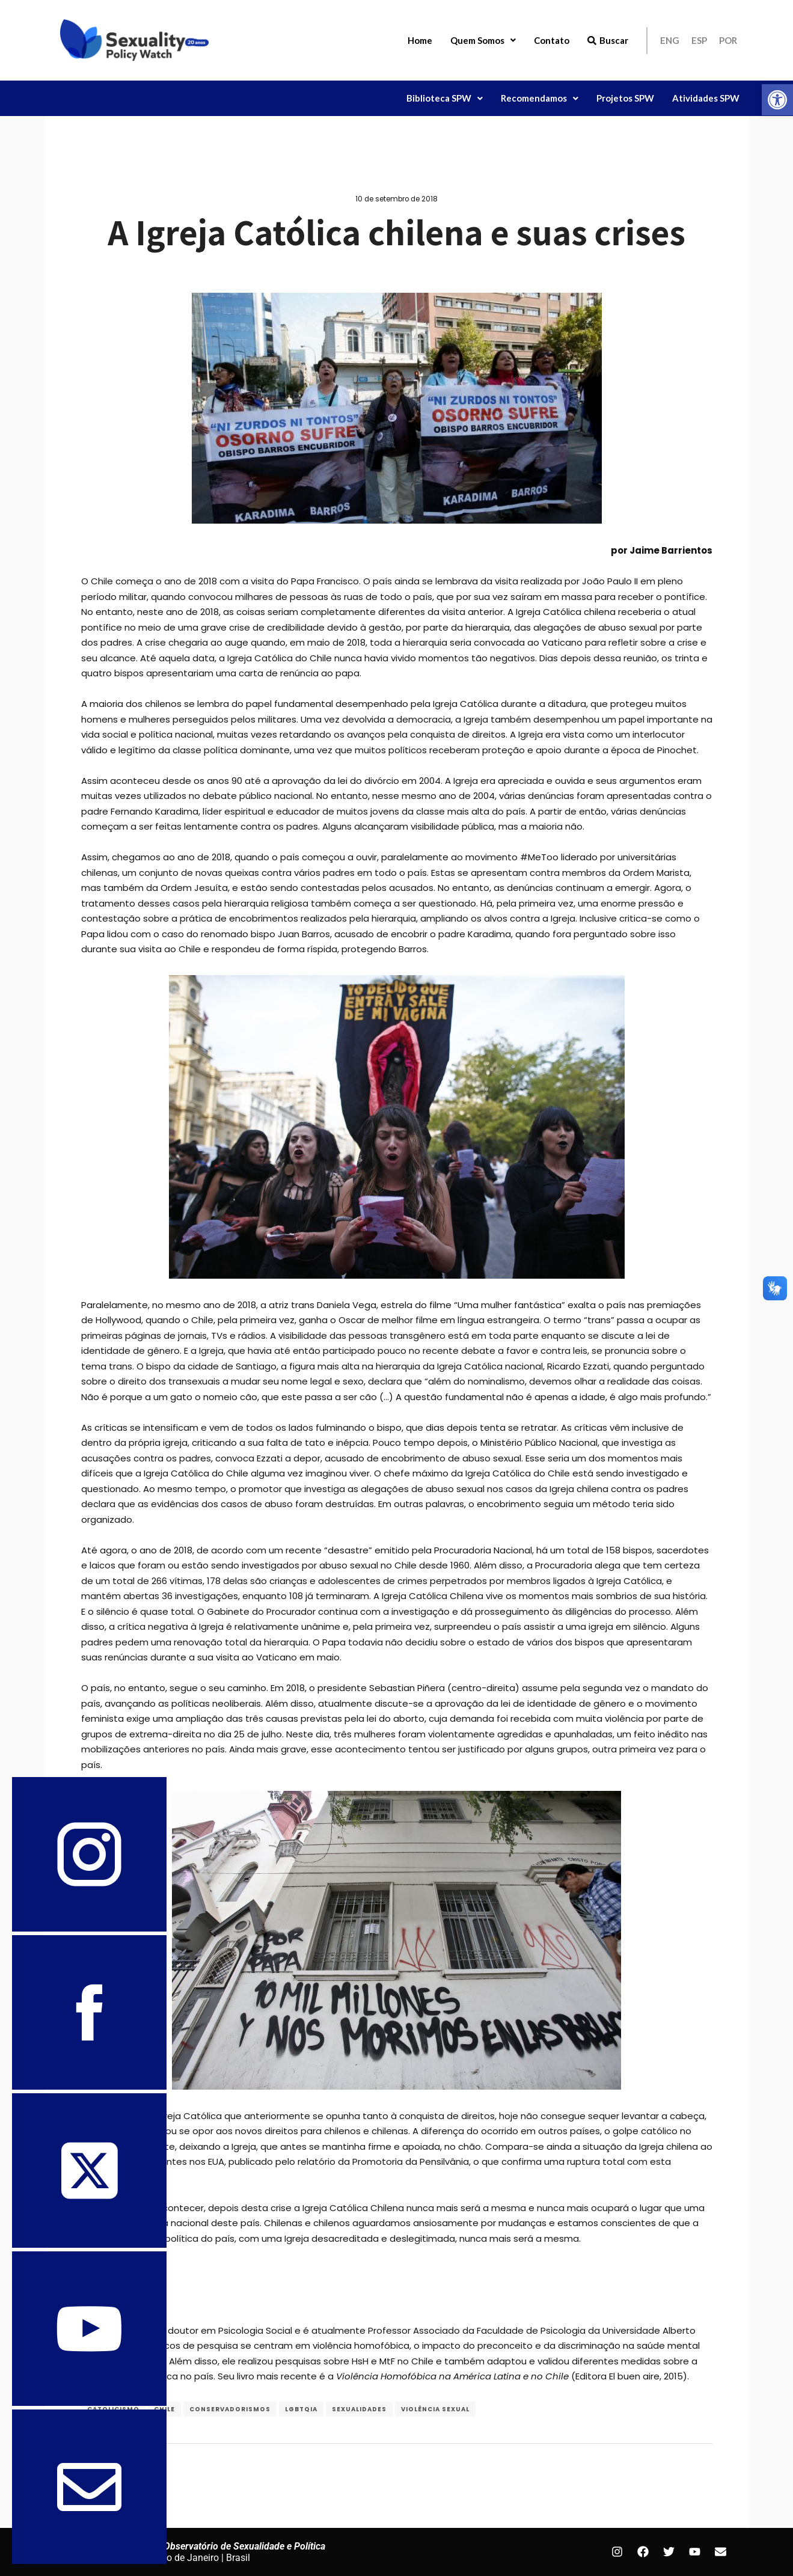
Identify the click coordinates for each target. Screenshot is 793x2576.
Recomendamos (539, 98)
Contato (551, 40)
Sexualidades (359, 2409)
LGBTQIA (301, 2409)
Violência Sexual (435, 2409)
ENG (669, 40)
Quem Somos (483, 40)
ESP (699, 40)
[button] (777, 99)
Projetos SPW (625, 98)
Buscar (607, 40)
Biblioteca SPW (444, 98)
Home (420, 40)
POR (728, 40)
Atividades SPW (705, 98)
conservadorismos (230, 2409)
